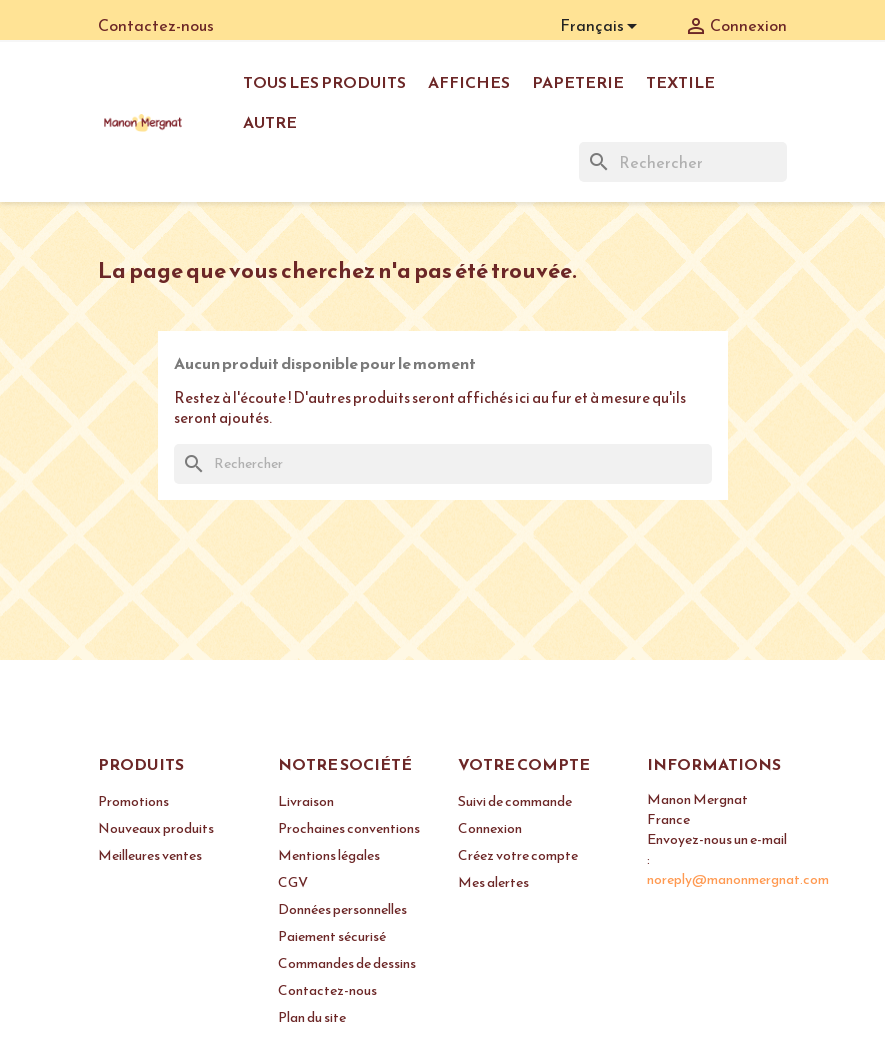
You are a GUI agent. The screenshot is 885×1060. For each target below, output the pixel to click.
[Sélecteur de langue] (602, 27)
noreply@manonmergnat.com (738, 879)
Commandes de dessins (347, 963)
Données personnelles (342, 909)
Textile (680, 82)
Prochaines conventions (349, 828)
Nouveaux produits (156, 828)
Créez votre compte (518, 855)
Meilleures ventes (150, 855)
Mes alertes (493, 882)
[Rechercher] (683, 162)
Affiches (469, 82)
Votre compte (524, 764)
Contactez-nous (156, 25)
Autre (270, 122)
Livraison (306, 801)
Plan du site (312, 1017)
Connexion (490, 828)
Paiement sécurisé (332, 936)
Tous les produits (324, 82)
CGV (293, 882)
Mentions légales (329, 855)
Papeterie (578, 82)
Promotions (133, 801)
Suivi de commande (515, 801)
